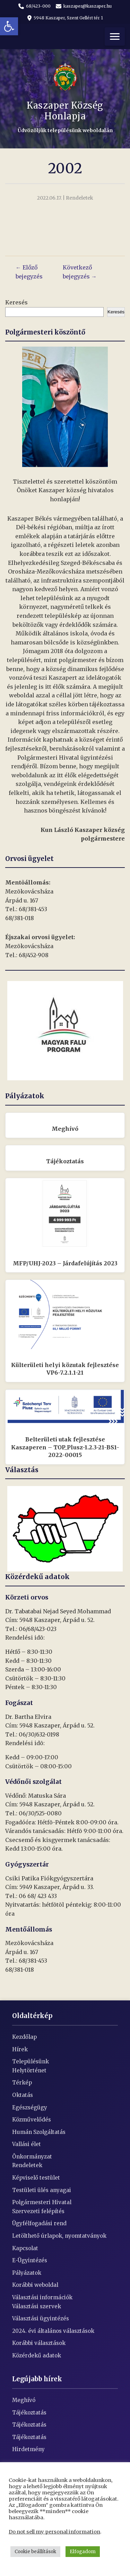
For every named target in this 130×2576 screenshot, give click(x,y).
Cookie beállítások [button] (35, 2552)
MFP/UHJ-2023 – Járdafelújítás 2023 (65, 1263)
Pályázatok (26, 2273)
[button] (9, 26)
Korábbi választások (39, 2343)
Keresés (16, 302)
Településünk (30, 2061)
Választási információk (42, 2297)
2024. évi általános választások (53, 2331)
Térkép (22, 2082)
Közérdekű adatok (36, 2355)
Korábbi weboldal (35, 2285)
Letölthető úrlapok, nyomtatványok (59, 2236)
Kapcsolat (25, 2248)
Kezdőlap (24, 2037)
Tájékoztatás (65, 1161)
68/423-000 (34, 6)
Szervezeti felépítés (38, 2211)
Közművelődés (31, 2119)
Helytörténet (29, 2070)
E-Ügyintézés (29, 2260)
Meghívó (65, 1128)
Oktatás (22, 2095)
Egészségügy (29, 2107)
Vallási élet (26, 2144)
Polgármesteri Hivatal (41, 2202)
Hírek (20, 2049)
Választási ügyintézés (40, 2318)
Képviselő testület (36, 2177)
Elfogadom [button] (83, 2552)
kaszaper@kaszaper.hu (84, 6)
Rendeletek (27, 2165)
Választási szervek (36, 2306)
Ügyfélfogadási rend (39, 2223)
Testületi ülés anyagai (41, 2190)
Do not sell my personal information (54, 2532)
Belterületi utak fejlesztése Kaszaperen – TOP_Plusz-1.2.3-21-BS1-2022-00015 (65, 1447)
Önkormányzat (32, 2156)
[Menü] (115, 36)
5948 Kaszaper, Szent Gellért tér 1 (65, 18)
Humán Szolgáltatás (39, 2132)
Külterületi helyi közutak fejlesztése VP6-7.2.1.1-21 (65, 1369)
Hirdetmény (28, 2449)
